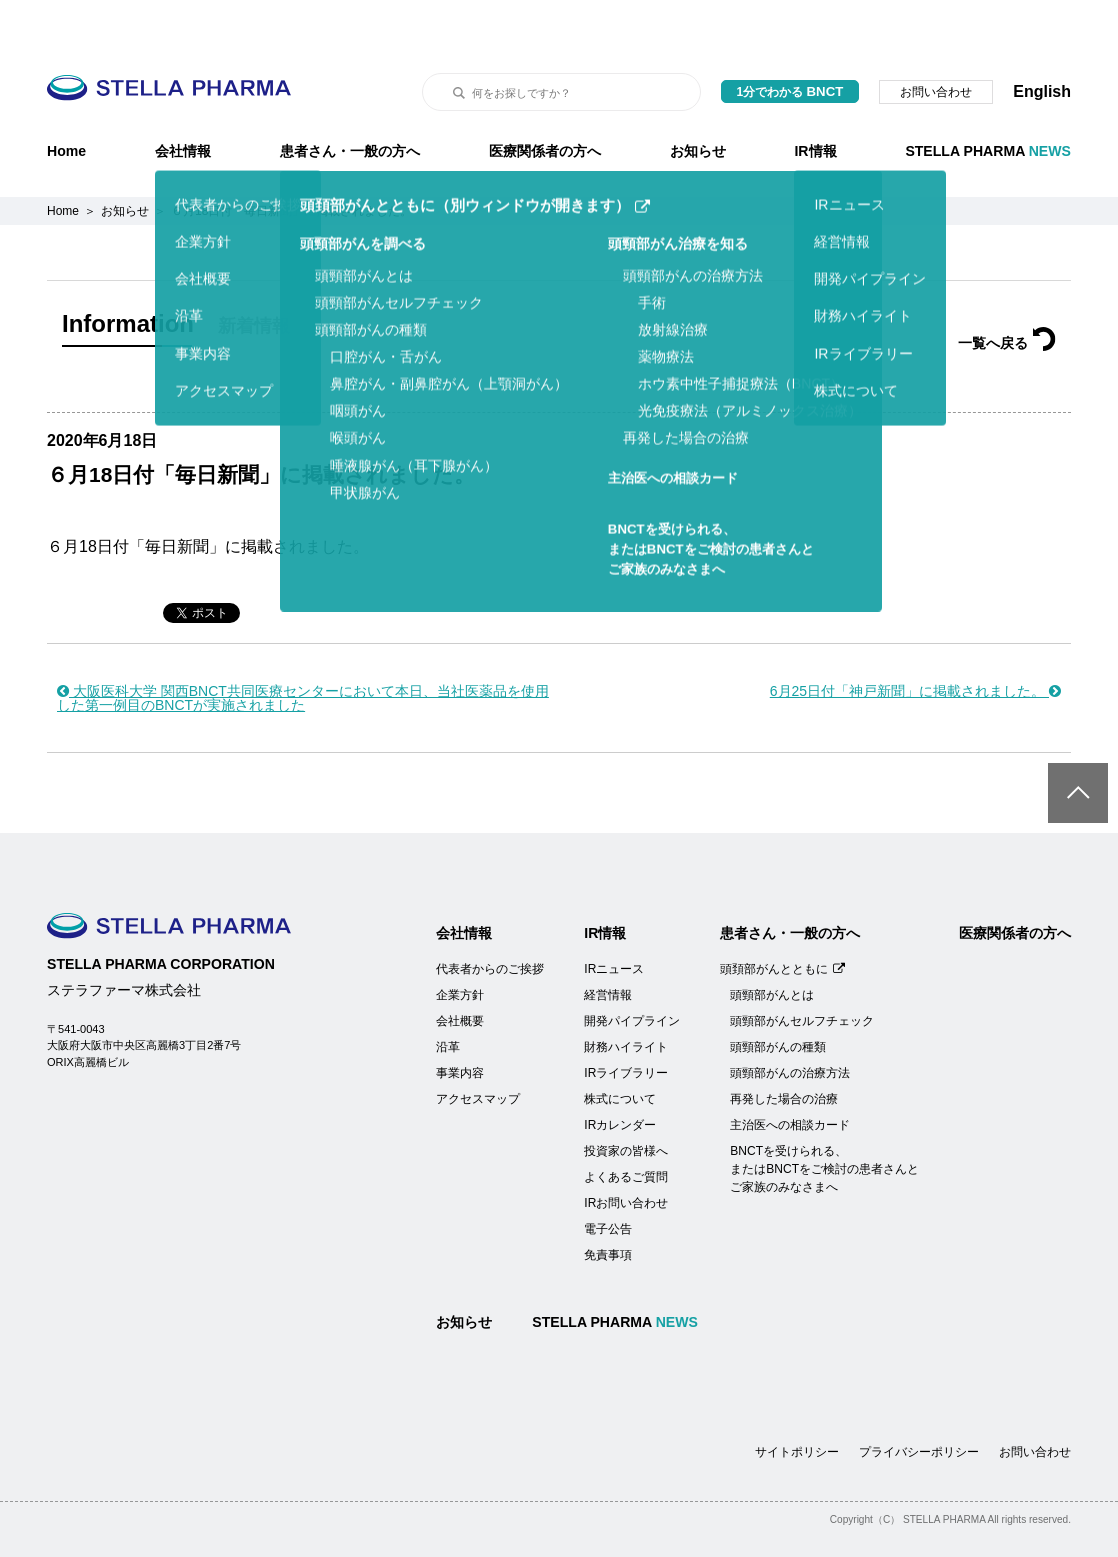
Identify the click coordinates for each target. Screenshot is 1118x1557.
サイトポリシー (797, 1402)
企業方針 (460, 945)
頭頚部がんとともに (782, 919)
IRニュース (614, 919)
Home (66, 101)
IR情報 (815, 101)
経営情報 (608, 945)
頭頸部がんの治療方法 (790, 1023)
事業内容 (460, 1023)
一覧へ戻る (1007, 293)
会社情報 (183, 101)
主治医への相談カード (790, 1075)
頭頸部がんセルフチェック (802, 971)
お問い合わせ (936, 42)
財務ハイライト (626, 997)
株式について (620, 1049)
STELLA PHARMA (988, 101)
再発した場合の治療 (784, 1049)
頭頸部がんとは (772, 945)
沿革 (448, 997)
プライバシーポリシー (919, 1402)
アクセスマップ (478, 1049)
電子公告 (608, 1179)
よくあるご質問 (626, 1127)
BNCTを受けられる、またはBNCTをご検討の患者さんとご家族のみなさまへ (824, 1119)
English (1042, 41)
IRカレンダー (620, 1075)
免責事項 (608, 1205)
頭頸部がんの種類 (778, 997)
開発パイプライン (632, 971)
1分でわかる (790, 41)
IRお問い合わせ (626, 1153)
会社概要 (460, 971)
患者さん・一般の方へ (350, 101)
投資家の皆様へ (626, 1101)
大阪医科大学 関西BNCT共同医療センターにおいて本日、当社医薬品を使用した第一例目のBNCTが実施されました (303, 648)
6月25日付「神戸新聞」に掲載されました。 (915, 641)
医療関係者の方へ (545, 101)
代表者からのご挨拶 (490, 919)
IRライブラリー (626, 1023)
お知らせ (698, 101)
